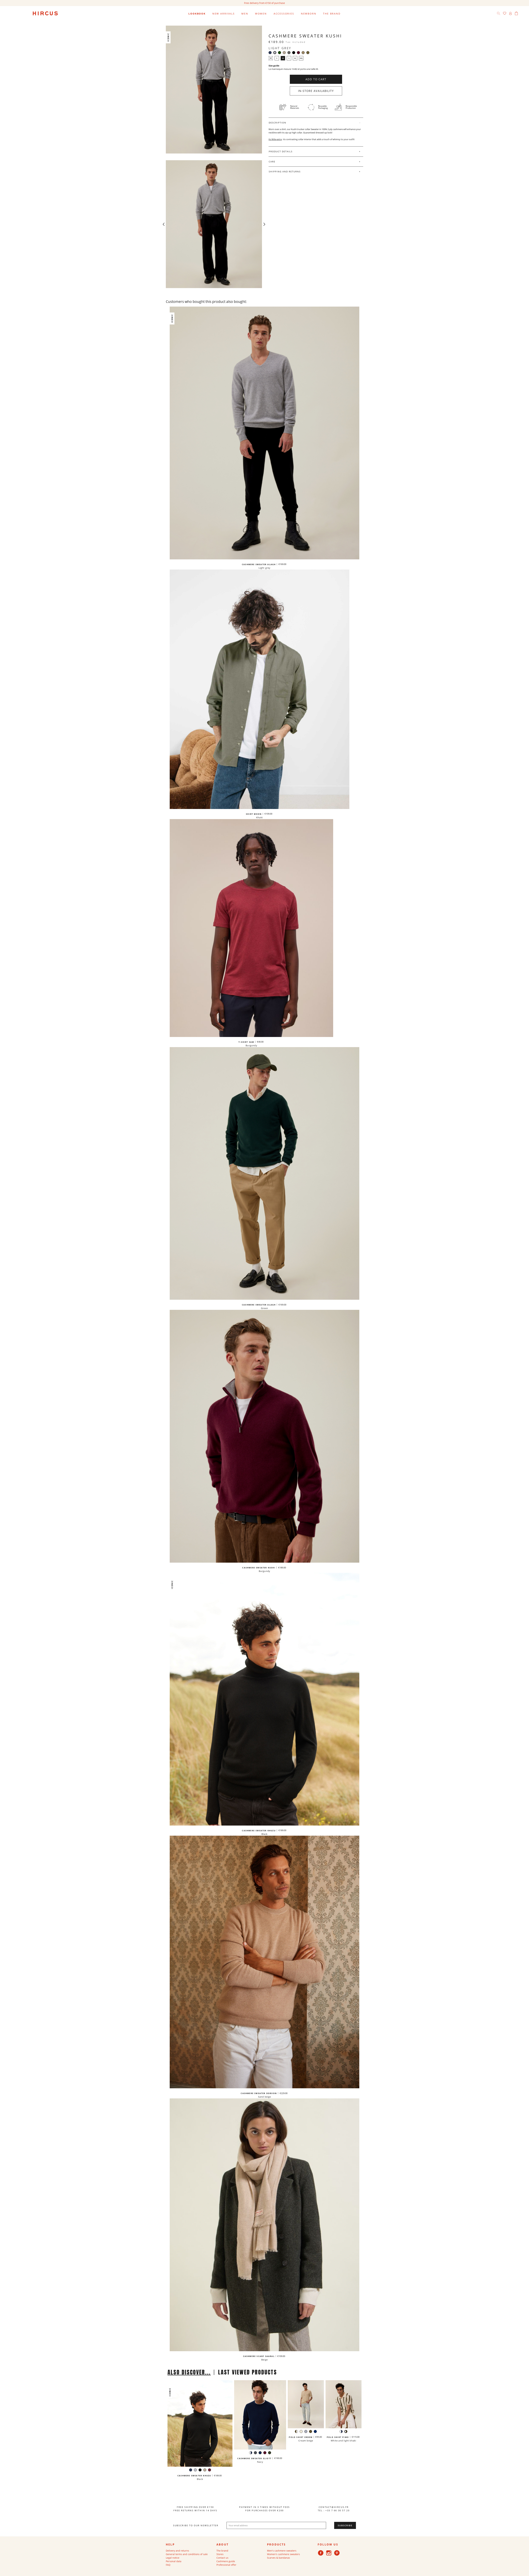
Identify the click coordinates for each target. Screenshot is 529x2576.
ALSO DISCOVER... (189, 2372)
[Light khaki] (310, 2432)
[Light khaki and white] (296, 2432)
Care (272, 161)
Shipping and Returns (285, 171)
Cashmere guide (225, 2561)
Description (277, 122)
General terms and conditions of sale (187, 2554)
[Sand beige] (284, 52)
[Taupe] (303, 52)
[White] (301, 2432)
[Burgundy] (298, 52)
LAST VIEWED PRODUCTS (247, 2372)
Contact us (222, 2557)
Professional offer (226, 2564)
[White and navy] (250, 2453)
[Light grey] (274, 52)
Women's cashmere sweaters (283, 2554)
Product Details (281, 151)
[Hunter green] (269, 2453)
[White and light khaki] (345, 2432)
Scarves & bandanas (278, 2557)
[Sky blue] (305, 2432)
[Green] (279, 52)
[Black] (293, 52)
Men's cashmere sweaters (281, 2550)
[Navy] (270, 52)
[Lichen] (307, 52)
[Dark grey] (288, 52)
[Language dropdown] (522, 13)
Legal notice (172, 2557)
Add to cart (315, 79)
